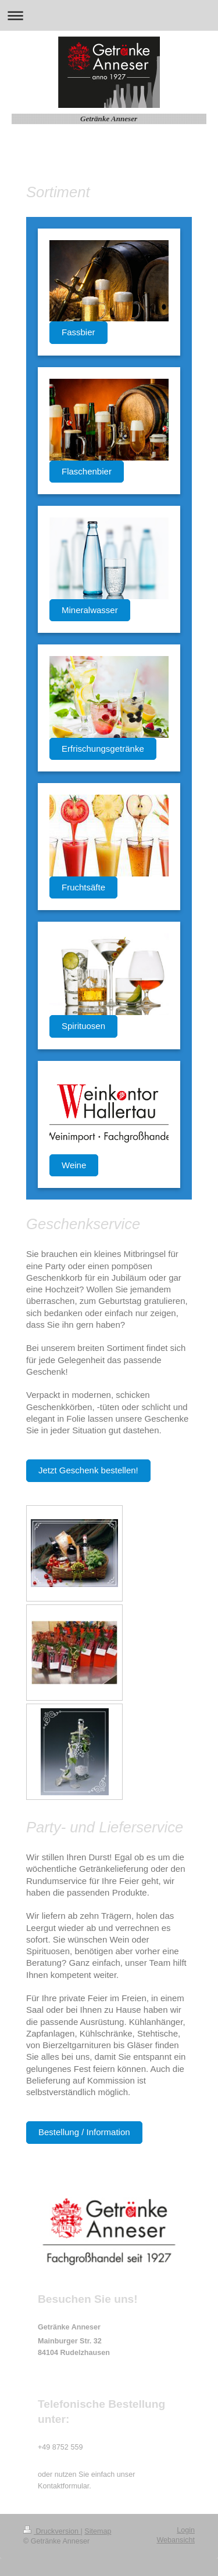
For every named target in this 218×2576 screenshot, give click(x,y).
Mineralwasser (90, 610)
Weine (74, 1165)
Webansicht (175, 2540)
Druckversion (51, 2531)
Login (186, 2530)
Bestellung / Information (84, 2132)
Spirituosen (83, 1026)
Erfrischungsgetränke (103, 748)
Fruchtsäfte (83, 887)
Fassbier (78, 332)
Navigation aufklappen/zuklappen (109, 15)
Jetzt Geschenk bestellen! (88, 1470)
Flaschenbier (87, 471)
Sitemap (97, 2531)
